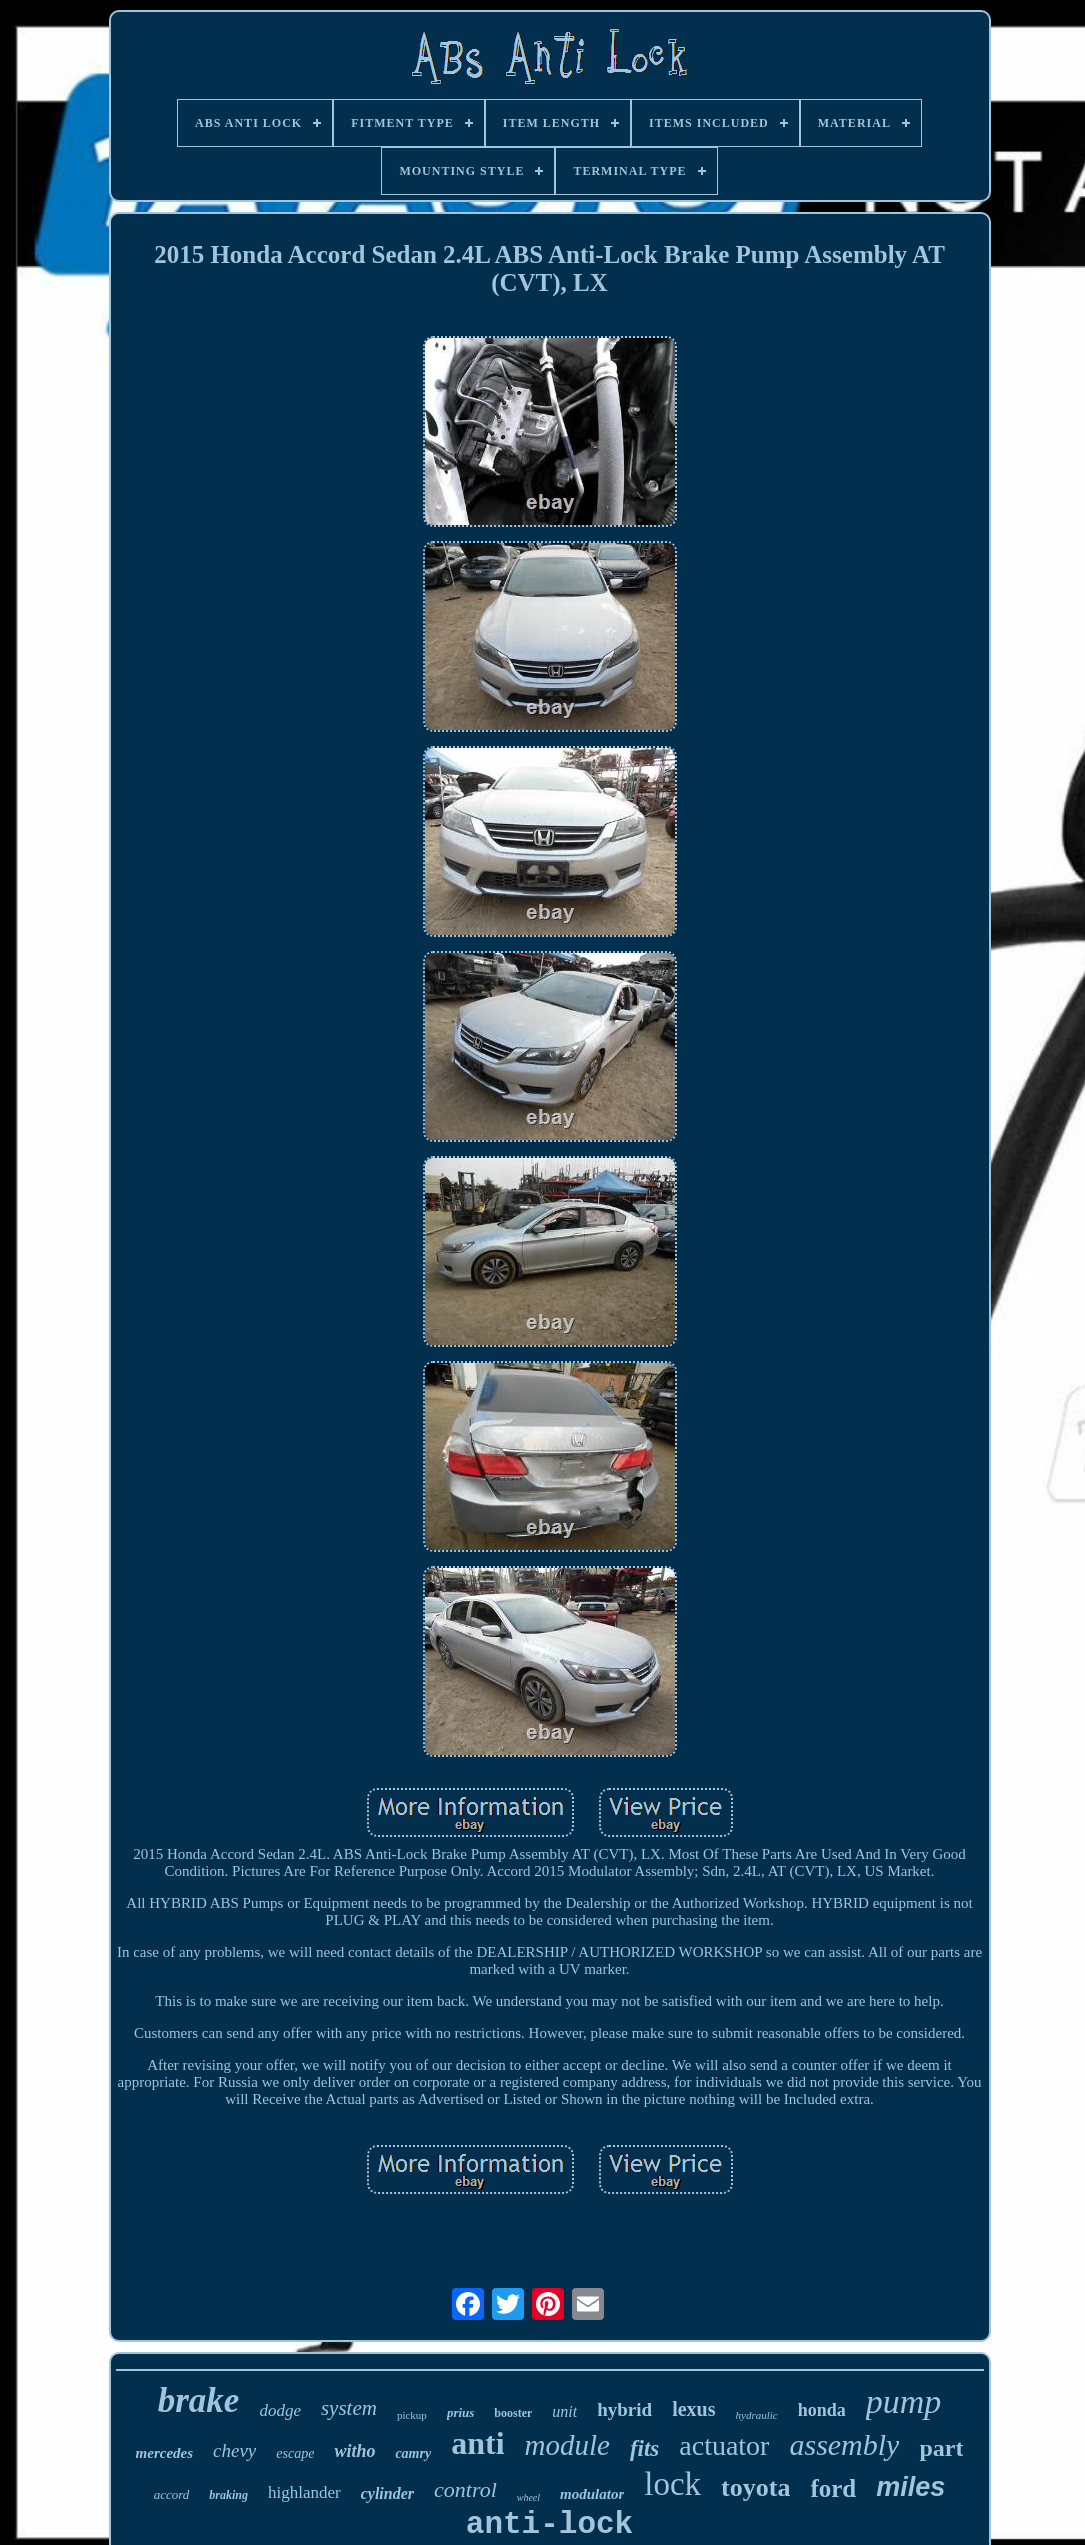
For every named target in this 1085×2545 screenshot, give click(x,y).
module (567, 2445)
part (941, 2448)
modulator (592, 2494)
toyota (755, 2487)
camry (413, 2453)
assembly (844, 2444)
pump (904, 2401)
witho (354, 2451)
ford (833, 2488)
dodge (280, 2410)
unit (564, 2411)
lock (672, 2484)
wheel (528, 2497)
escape (295, 2453)
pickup (412, 2415)
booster (513, 2413)
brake (199, 2400)
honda (822, 2410)
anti (477, 2443)
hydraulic (757, 2415)
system (349, 2408)
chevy (234, 2450)
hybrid (624, 2409)
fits (644, 2448)
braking (228, 2495)
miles (910, 2487)
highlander (304, 2492)
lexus (693, 2409)
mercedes (164, 2453)
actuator (724, 2445)
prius (460, 2412)
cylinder (387, 2493)
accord (172, 2494)
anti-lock (549, 2524)
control (465, 2489)
